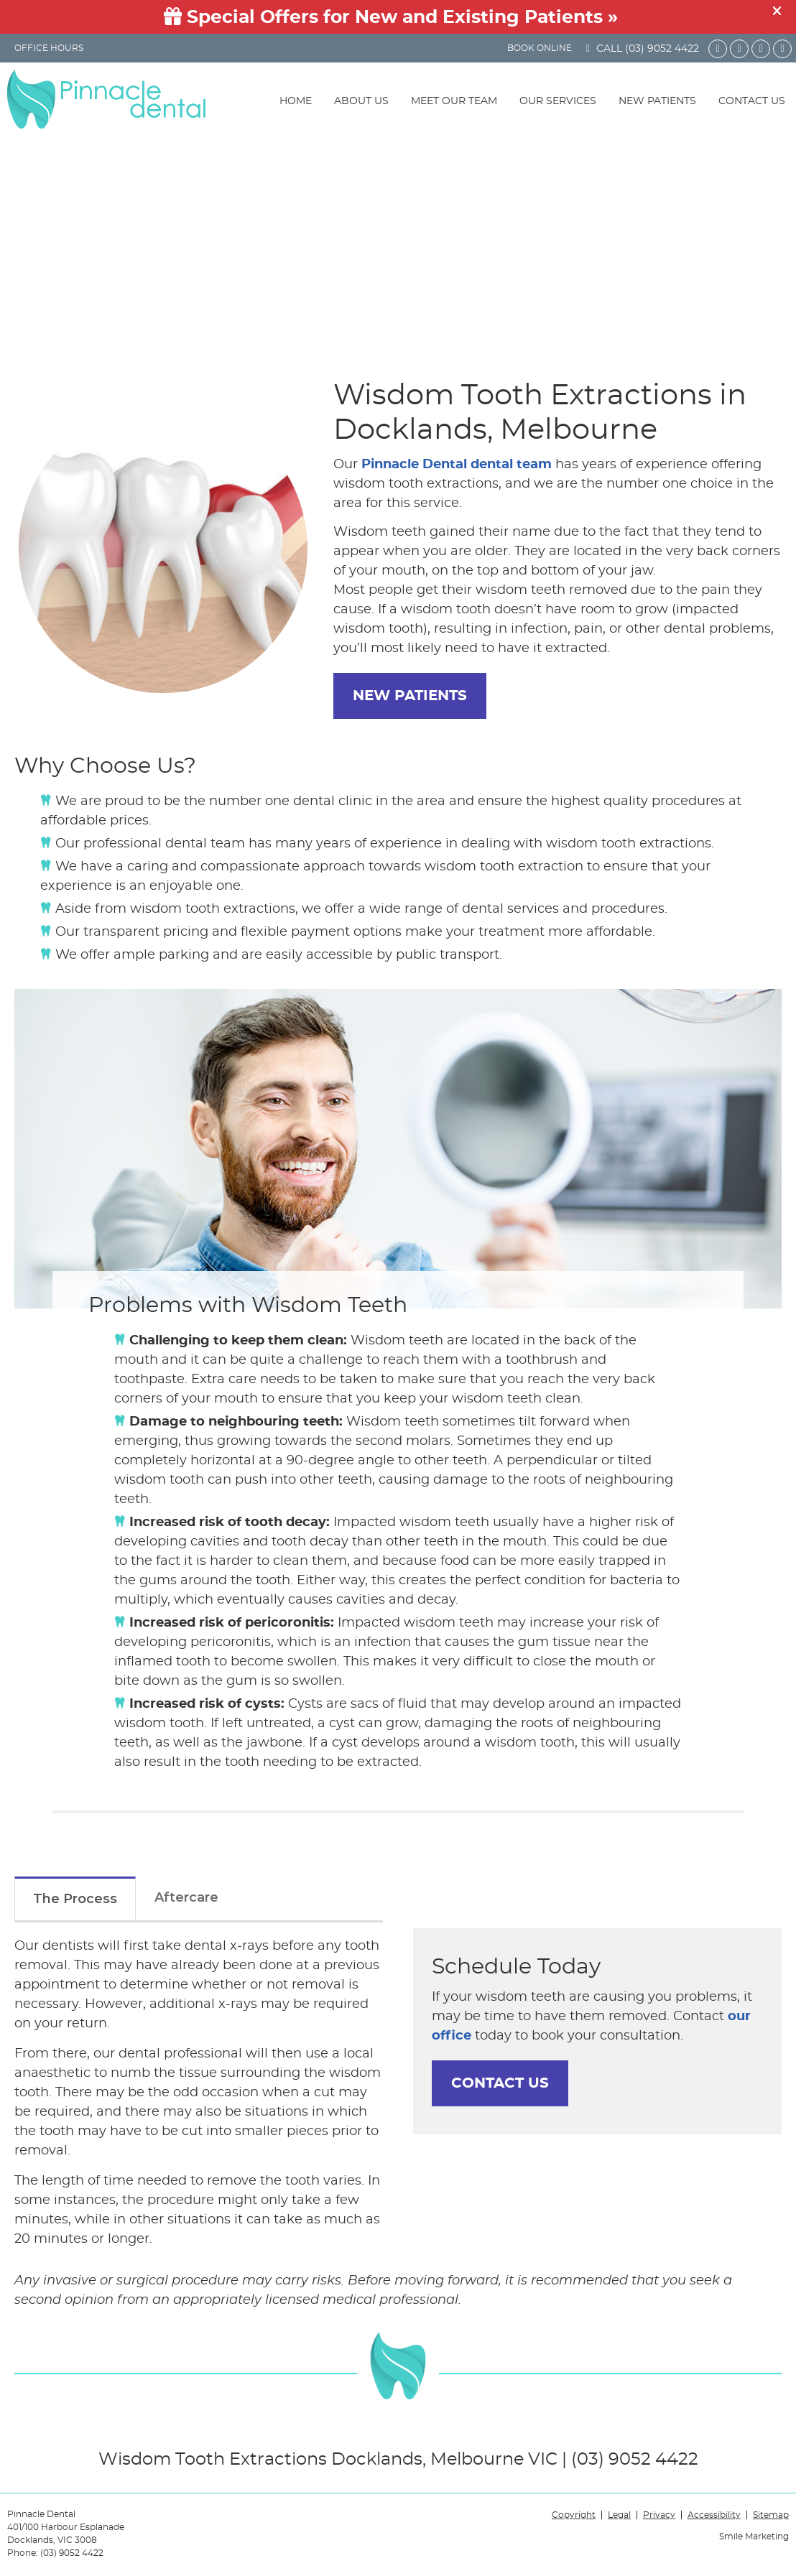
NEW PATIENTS (410, 696)
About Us (361, 101)
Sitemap (771, 2515)
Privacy (659, 2515)
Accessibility (714, 2515)
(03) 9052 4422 (662, 49)
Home (295, 101)
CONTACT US (500, 2083)
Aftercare (186, 1897)
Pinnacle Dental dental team (456, 464)
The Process (75, 1899)
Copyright (574, 2515)
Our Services (557, 101)
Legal (619, 2515)
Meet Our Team (454, 101)
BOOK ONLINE (539, 48)
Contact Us (751, 101)
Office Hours (48, 48)
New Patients (657, 101)
